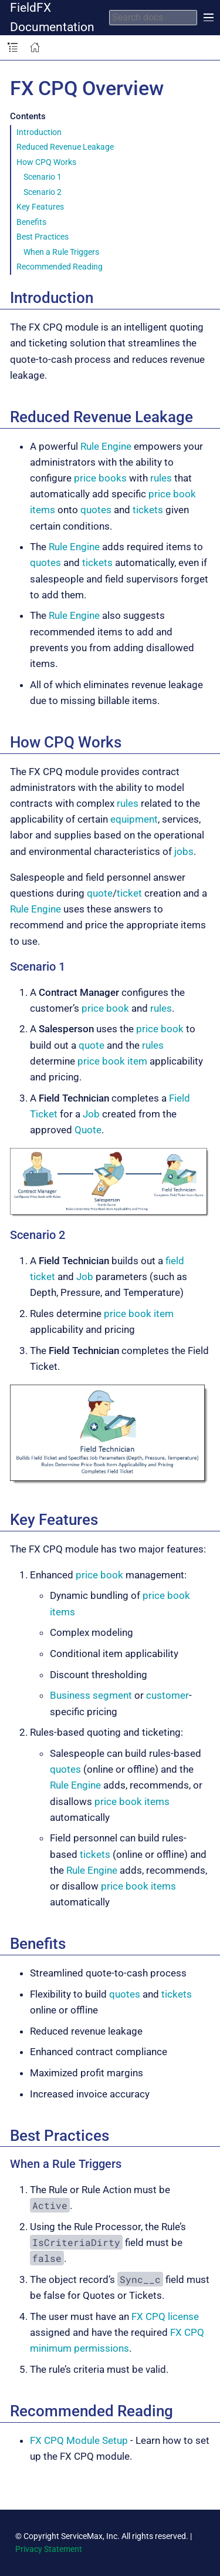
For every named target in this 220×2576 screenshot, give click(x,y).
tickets (148, 510)
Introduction (39, 132)
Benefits (31, 222)
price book (105, 1008)
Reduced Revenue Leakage (65, 146)
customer (167, 1695)
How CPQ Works (46, 162)
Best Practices (42, 236)
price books (100, 478)
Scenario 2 (42, 192)
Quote (88, 1130)
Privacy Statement (48, 2549)
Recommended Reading (59, 266)
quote (100, 893)
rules (161, 478)
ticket (129, 893)
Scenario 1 (42, 176)
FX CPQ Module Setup (79, 2440)
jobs (184, 851)
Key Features (40, 206)
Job (91, 1114)
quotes (95, 510)
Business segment (91, 1695)
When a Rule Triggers (61, 252)
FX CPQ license (165, 2316)
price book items (132, 1801)
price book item (112, 1061)
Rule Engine (105, 446)
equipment (134, 819)
